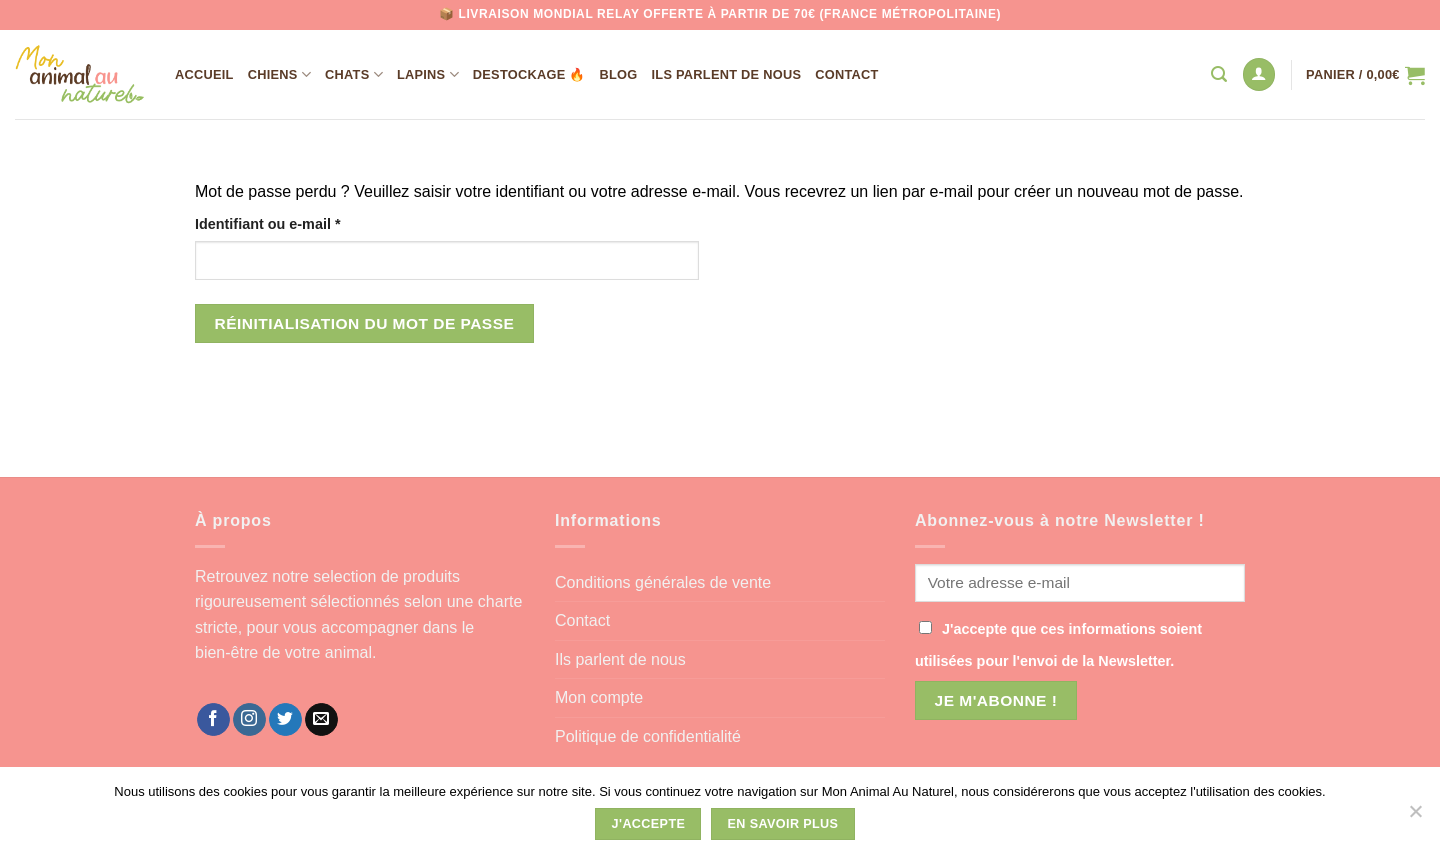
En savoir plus (783, 824)
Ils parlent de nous (727, 74)
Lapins (428, 74)
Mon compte (599, 697)
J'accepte (649, 824)
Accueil (204, 74)
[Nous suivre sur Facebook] (213, 720)
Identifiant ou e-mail (305, 222)
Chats (354, 74)
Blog (619, 74)
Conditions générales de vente (663, 582)
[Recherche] (1219, 74)
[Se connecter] (1259, 74)
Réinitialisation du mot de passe (365, 323)
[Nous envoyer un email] (321, 720)
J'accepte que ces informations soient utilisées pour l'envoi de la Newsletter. (1058, 645)
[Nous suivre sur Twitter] (285, 720)
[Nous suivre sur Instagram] (249, 720)
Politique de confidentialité (648, 736)
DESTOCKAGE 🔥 (529, 74)
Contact (846, 74)
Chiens (279, 74)
